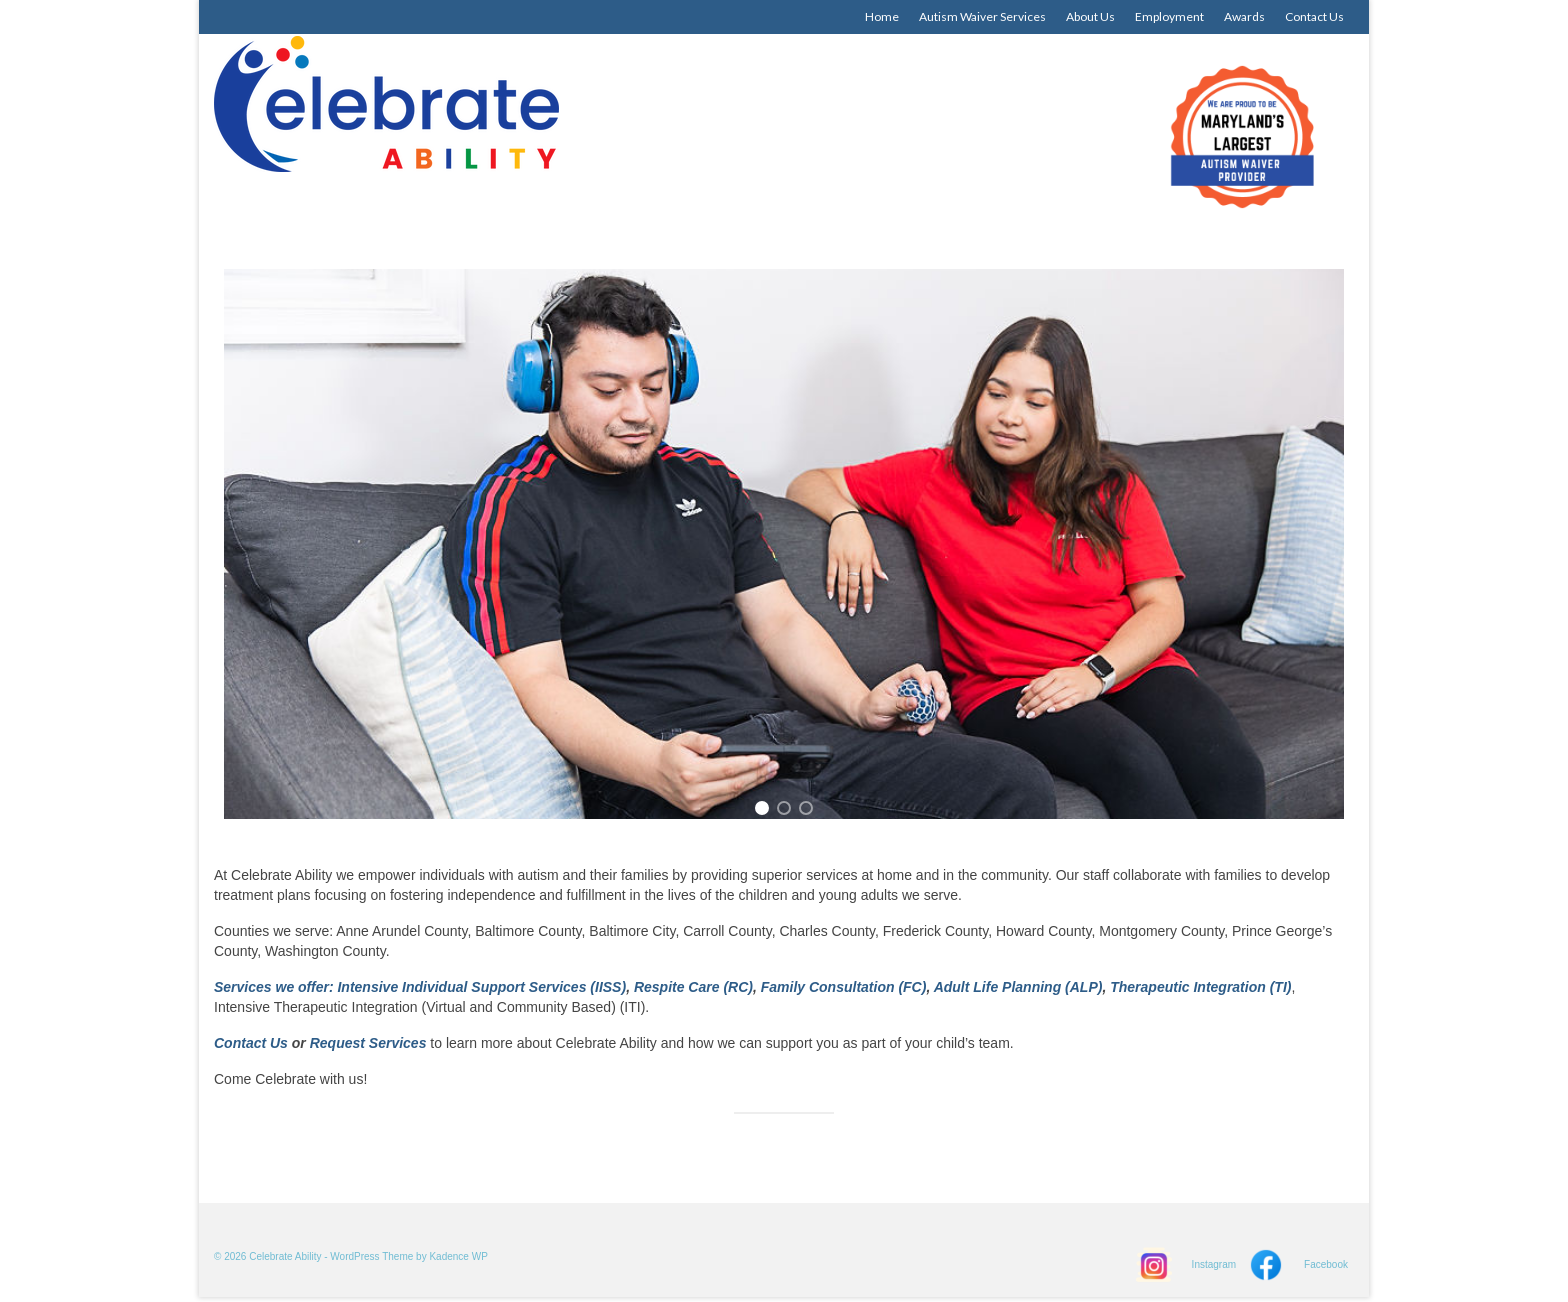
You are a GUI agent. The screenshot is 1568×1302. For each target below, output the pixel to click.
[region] (784, 544)
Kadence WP (458, 1256)
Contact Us (251, 1043)
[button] (762, 808)
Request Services (370, 1043)
